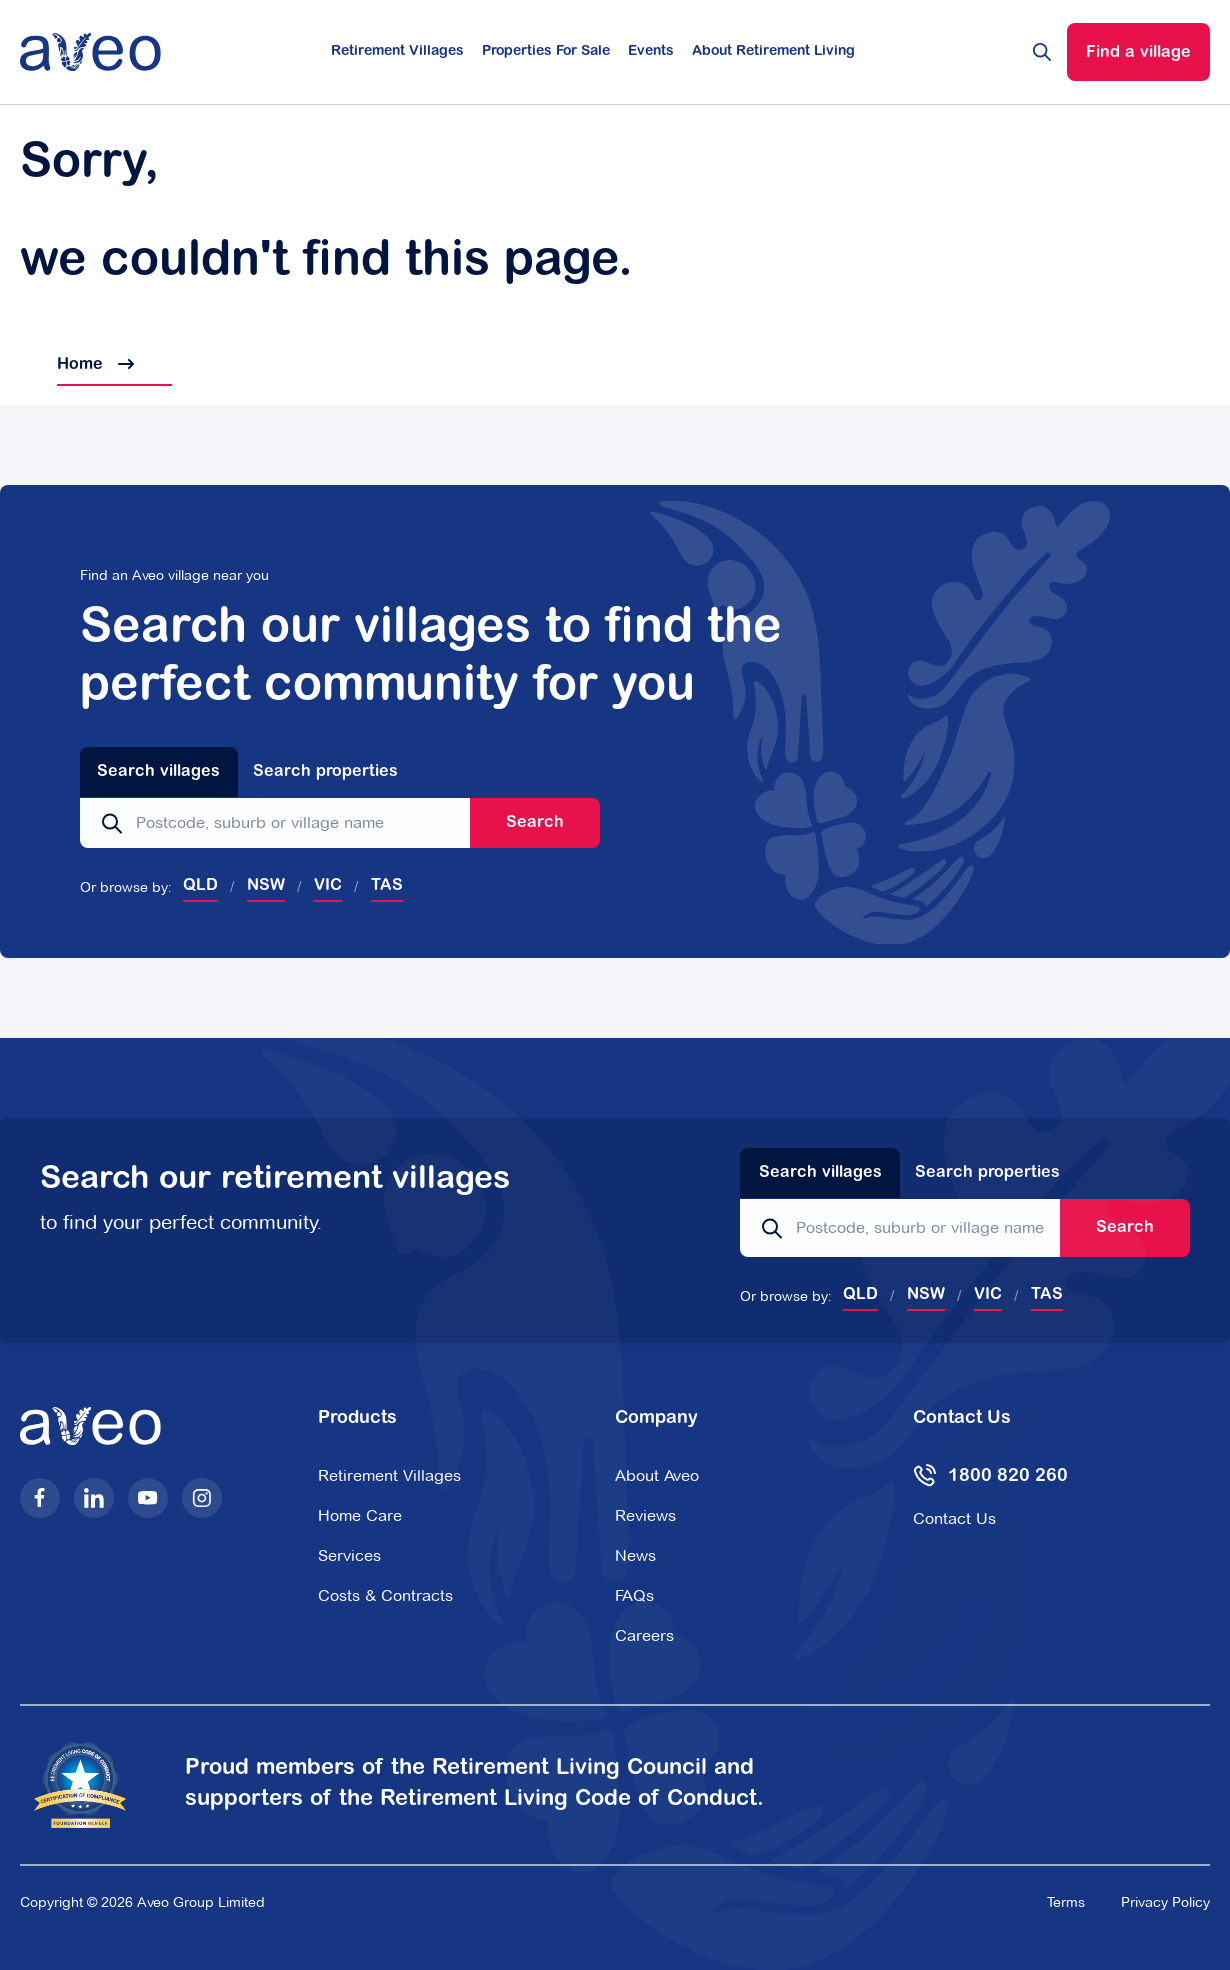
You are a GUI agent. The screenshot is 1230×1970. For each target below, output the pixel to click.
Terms (1066, 1902)
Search (535, 823)
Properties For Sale (546, 52)
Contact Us (954, 1518)
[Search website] (1042, 52)
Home (77, 365)
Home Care (360, 1515)
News (635, 1555)
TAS (387, 886)
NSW (266, 886)
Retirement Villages (397, 52)
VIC (328, 886)
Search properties (325, 772)
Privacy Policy (1165, 1902)
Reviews (645, 1515)
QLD (200, 886)
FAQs (634, 1595)
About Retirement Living (773, 52)
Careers (644, 1635)
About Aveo (657, 1475)
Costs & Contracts (385, 1595)
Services (349, 1555)
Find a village (1138, 53)
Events (651, 52)
